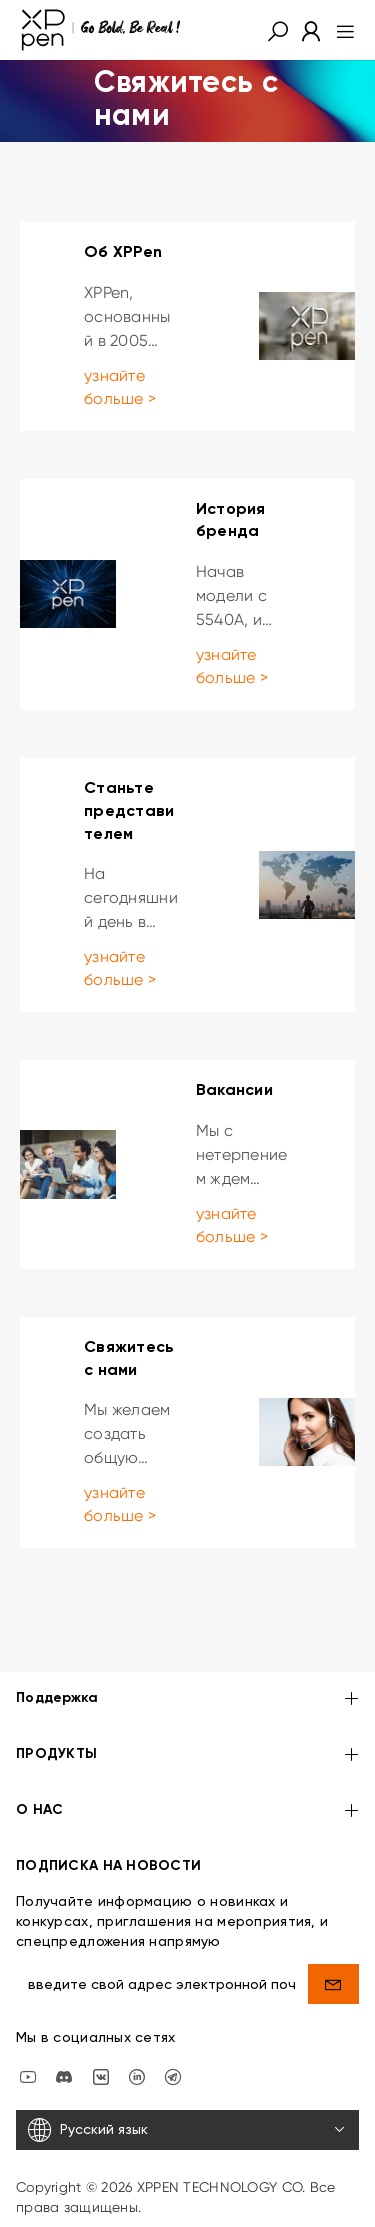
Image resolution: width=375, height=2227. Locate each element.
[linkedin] (137, 2075)
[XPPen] (101, 30)
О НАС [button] (187, 1811)
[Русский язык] (187, 2130)
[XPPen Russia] (173, 2075)
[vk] (101, 2075)
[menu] (339, 30)
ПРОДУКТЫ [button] (187, 1755)
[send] (333, 1984)
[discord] (64, 2075)
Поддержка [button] (187, 1699)
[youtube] (28, 2075)
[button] (278, 30)
